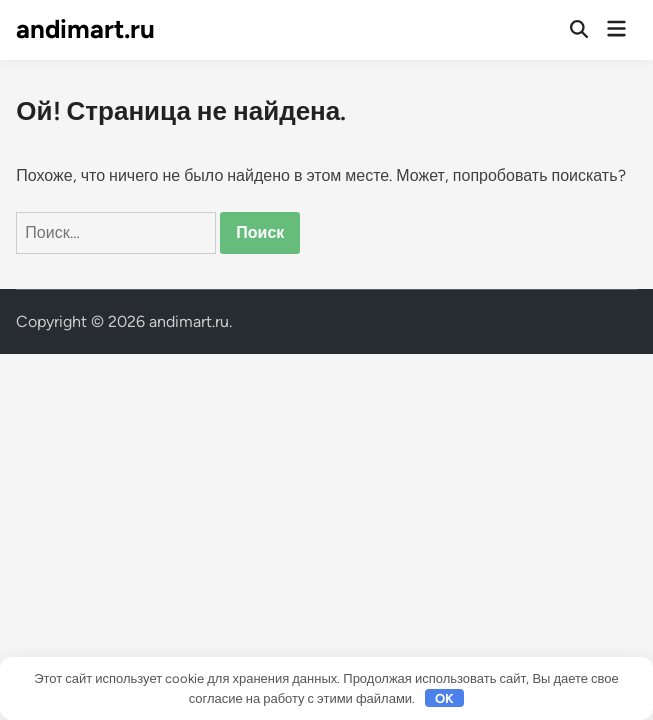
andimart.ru (85, 29)
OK (444, 698)
